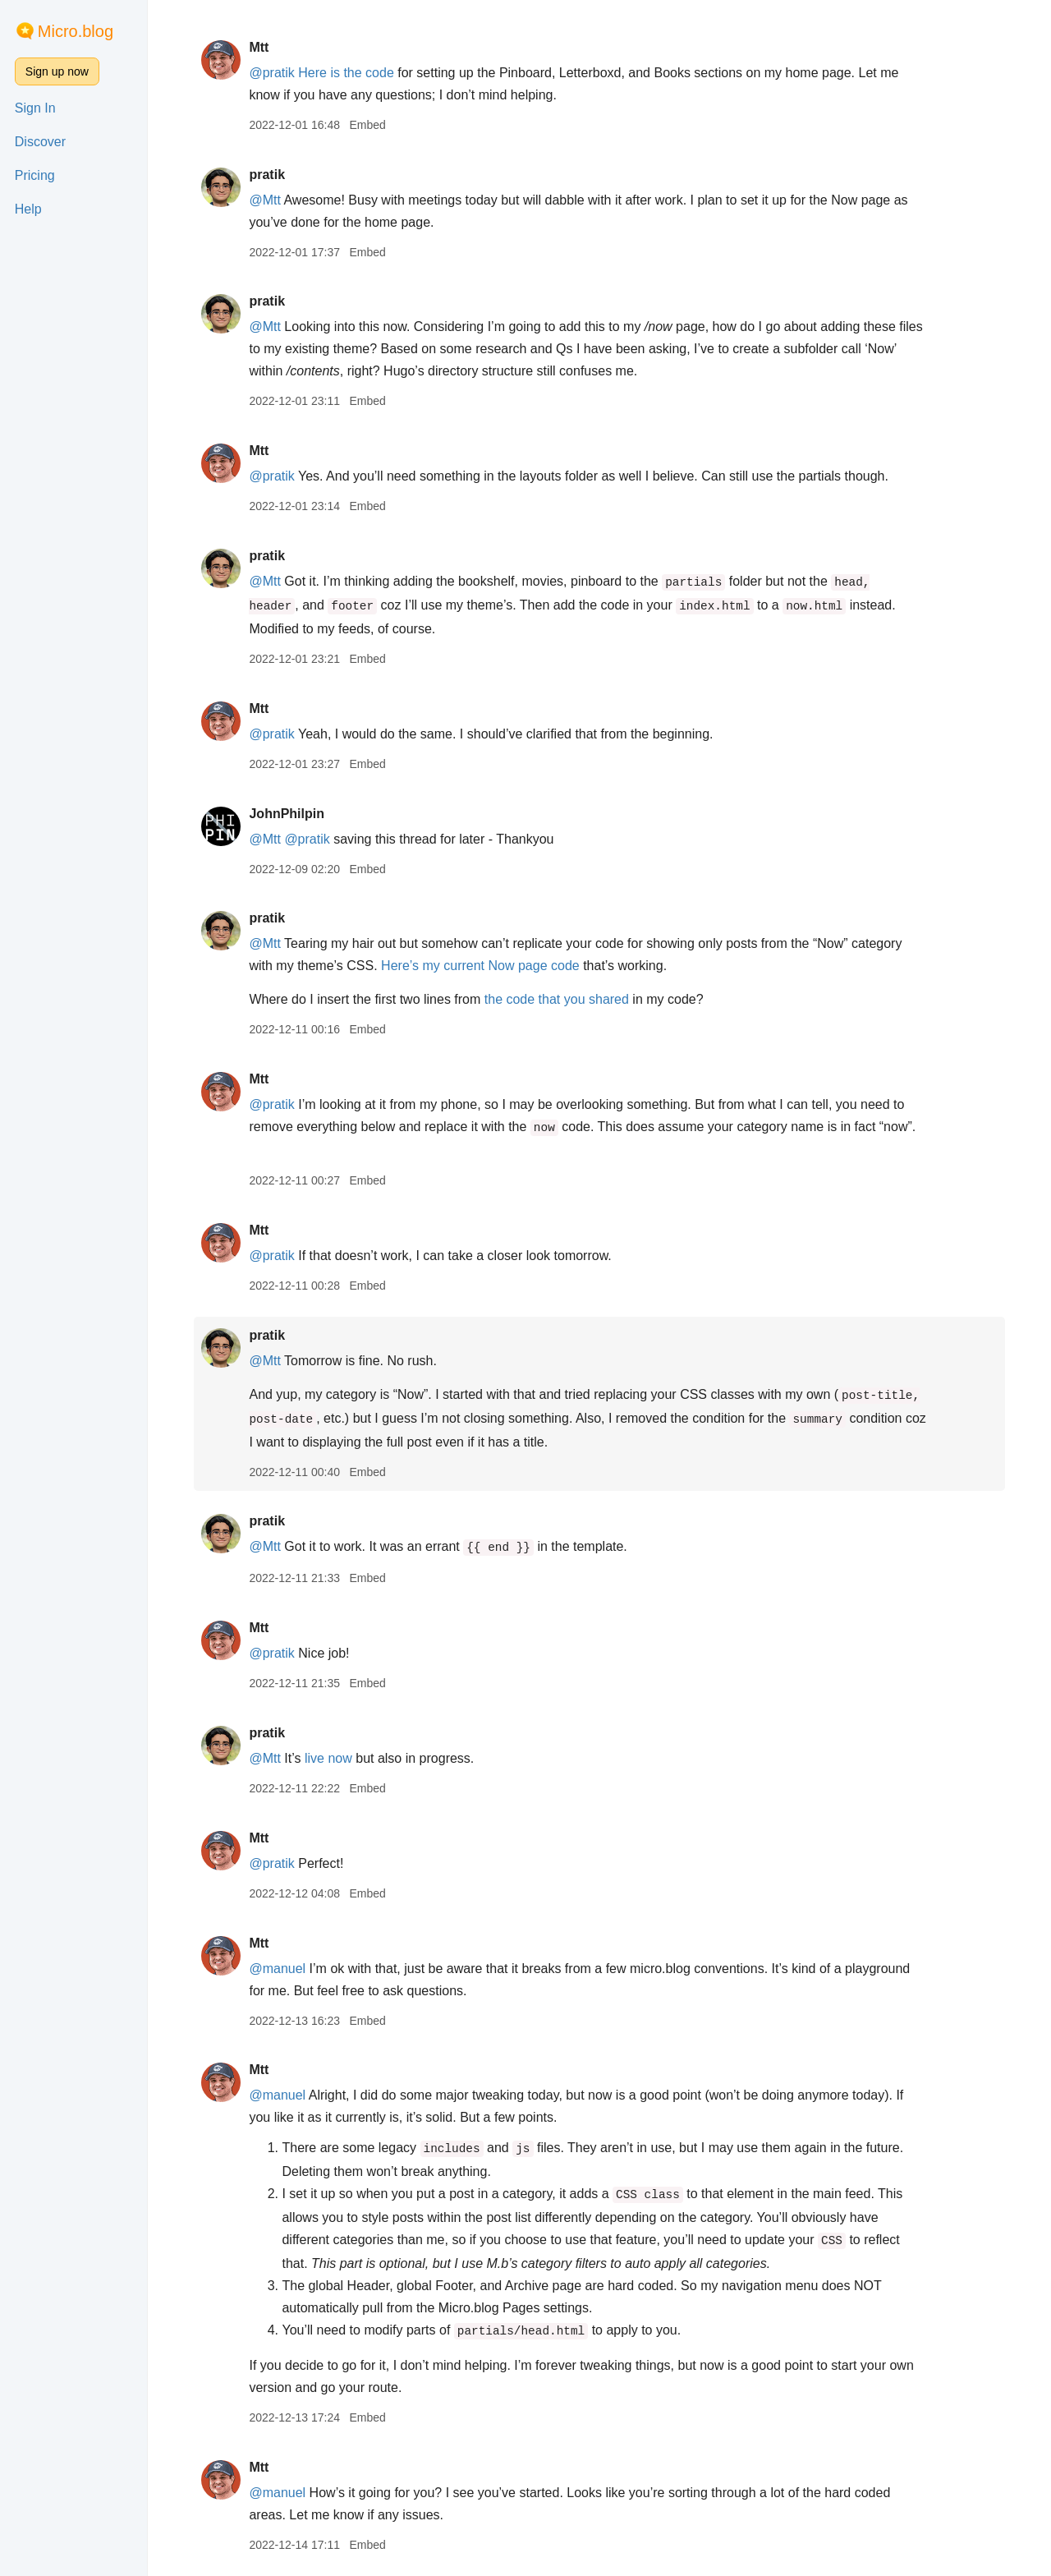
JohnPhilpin (286, 814)
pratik (267, 175)
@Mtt (264, 200)
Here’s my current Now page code (480, 966)
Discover (40, 142)
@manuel (277, 1969)
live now (328, 1758)
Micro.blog (75, 31)
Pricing (35, 175)
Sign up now (57, 71)
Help (28, 209)
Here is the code (346, 73)
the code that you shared (556, 999)
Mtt (258, 47)
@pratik (271, 73)
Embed (367, 124)
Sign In (35, 108)
